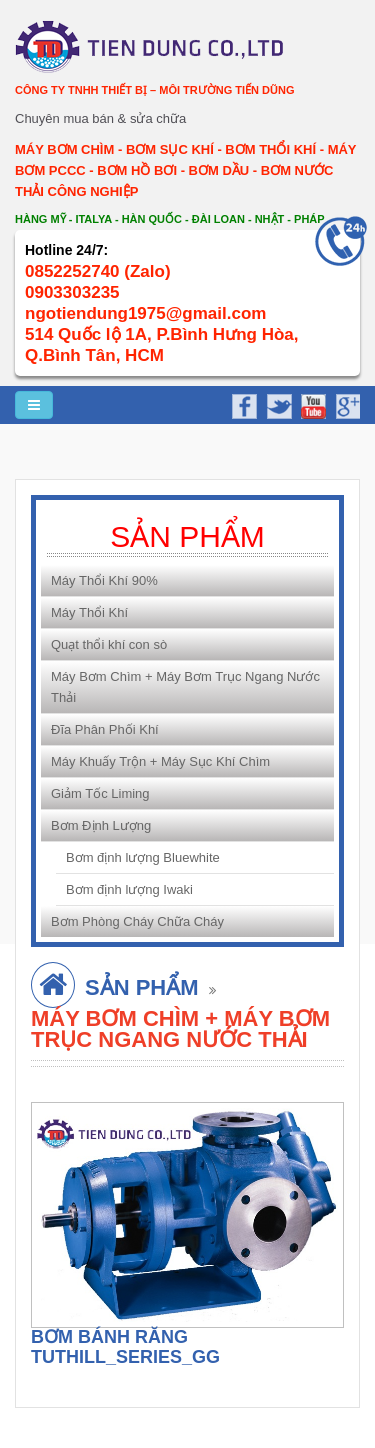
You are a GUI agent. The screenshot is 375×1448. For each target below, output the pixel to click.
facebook (244, 404)
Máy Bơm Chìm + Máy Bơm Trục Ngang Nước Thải (185, 687)
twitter (278, 404)
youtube (311, 404)
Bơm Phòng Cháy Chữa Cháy (137, 921)
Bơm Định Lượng (101, 825)
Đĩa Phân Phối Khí (105, 729)
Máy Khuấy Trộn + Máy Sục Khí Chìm (160, 761)
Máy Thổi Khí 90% (104, 580)
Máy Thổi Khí (89, 612)
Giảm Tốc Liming (100, 793)
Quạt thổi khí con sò (109, 644)
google (345, 404)
